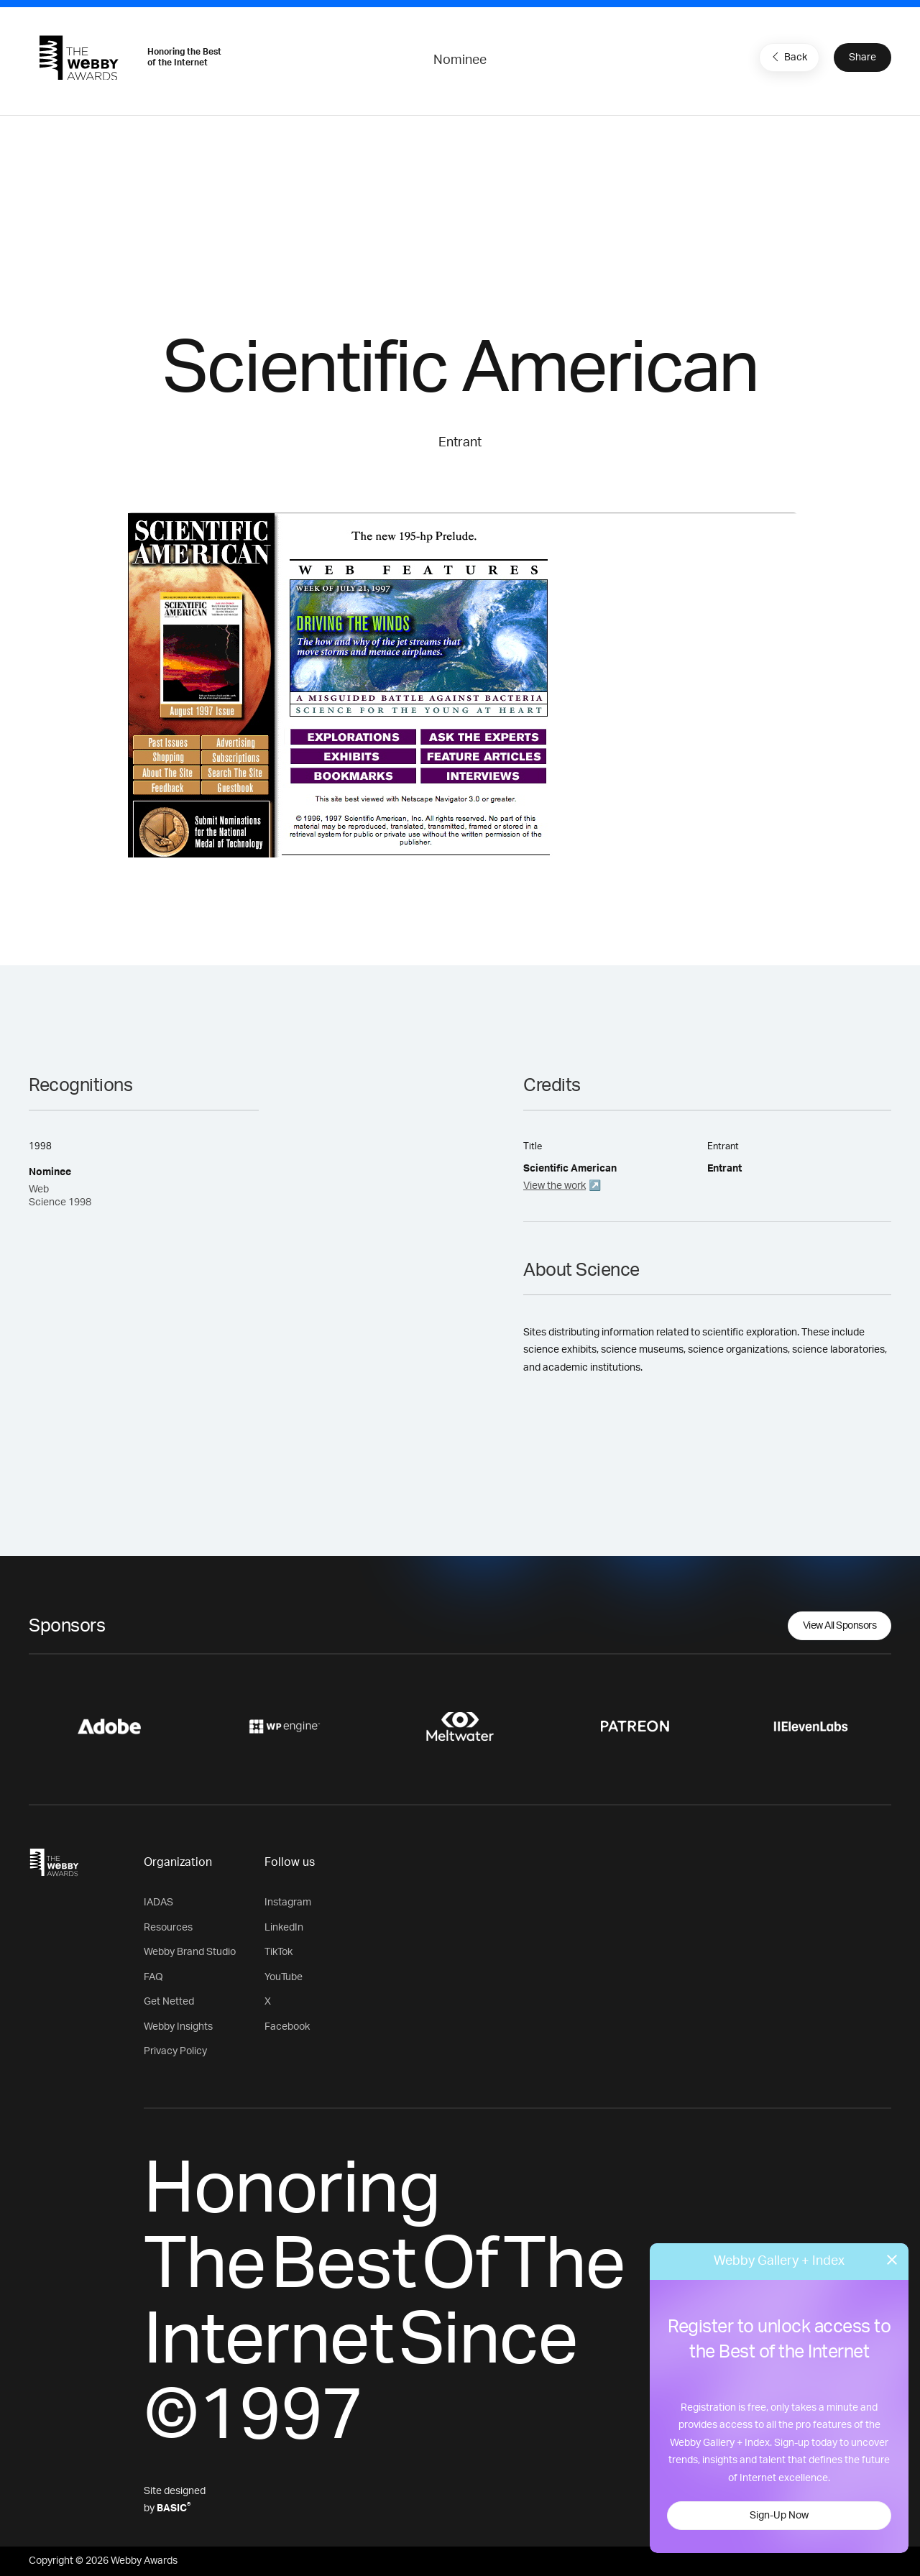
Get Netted (169, 2002)
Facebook (287, 2027)
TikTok (278, 1952)
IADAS (158, 1903)
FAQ (153, 1977)
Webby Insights (178, 2027)
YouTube (283, 1977)
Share (862, 57)
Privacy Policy (175, 2051)
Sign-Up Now (779, 2516)
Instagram (287, 1903)
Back (787, 57)
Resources (168, 1928)
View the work (554, 1186)
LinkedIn (283, 1928)
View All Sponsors (840, 1626)
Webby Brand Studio (190, 1952)
